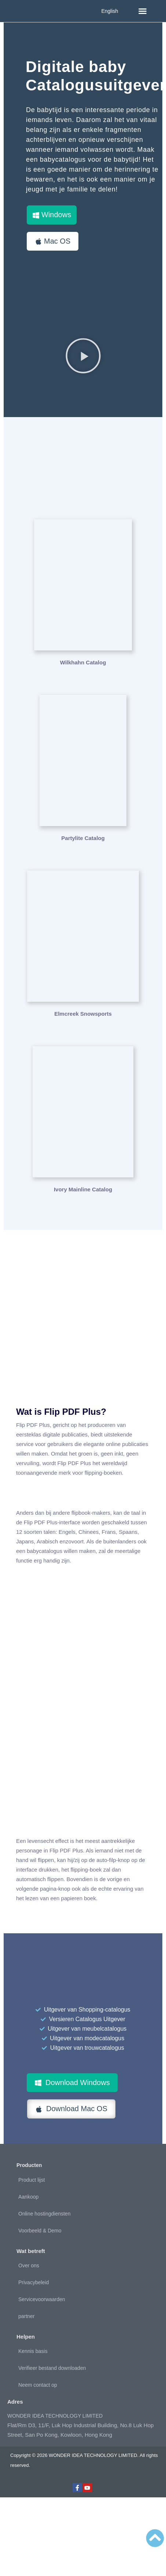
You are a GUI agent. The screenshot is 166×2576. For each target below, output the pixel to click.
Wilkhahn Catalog (83, 662)
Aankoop (28, 2197)
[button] (142, 11)
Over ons (28, 2265)
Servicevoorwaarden (41, 2299)
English (109, 11)
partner (26, 2316)
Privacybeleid (33, 2282)
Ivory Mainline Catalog (83, 1189)
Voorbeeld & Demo (40, 2231)
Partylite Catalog (82, 838)
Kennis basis (32, 2351)
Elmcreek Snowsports (83, 1014)
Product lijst (31, 2180)
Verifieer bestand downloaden (52, 2368)
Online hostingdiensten (44, 2214)
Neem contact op (37, 2385)
